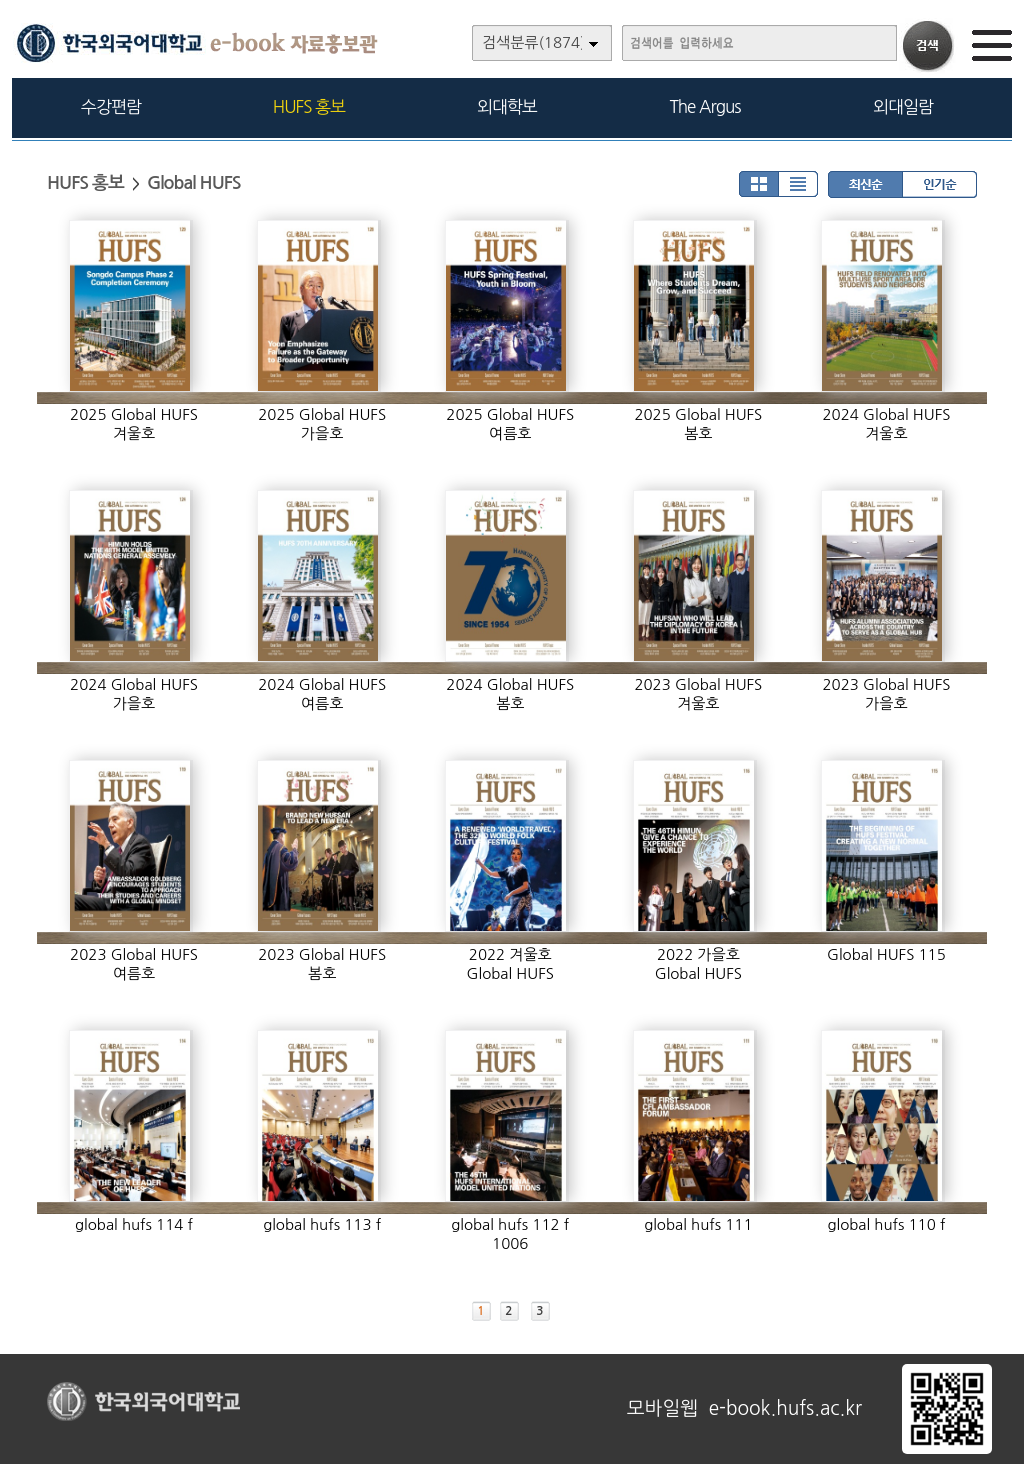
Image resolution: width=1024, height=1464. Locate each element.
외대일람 (903, 106)
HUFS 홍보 (309, 106)
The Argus (705, 106)
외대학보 (507, 106)
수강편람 (111, 106)
